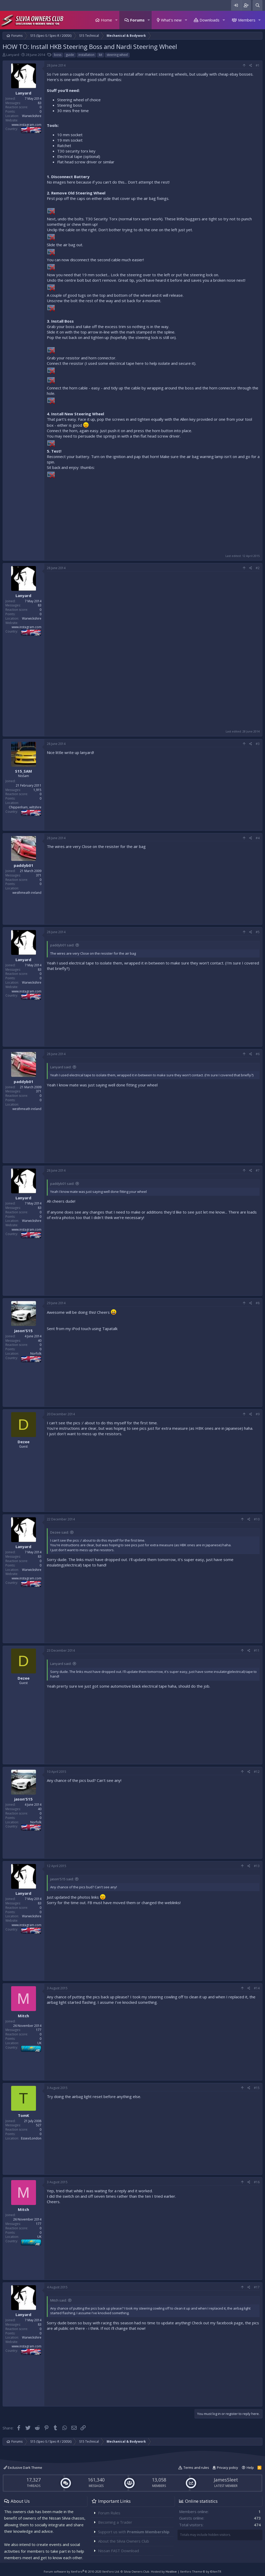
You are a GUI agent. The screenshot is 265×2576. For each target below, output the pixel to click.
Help (250, 2467)
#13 (257, 1866)
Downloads (209, 20)
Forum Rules (109, 2512)
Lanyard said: (60, 1067)
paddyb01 (23, 865)
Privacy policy (227, 2467)
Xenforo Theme (200, 2571)
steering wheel (117, 55)
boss (57, 55)
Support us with (134, 2531)
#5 (258, 932)
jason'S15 (23, 1330)
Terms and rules (196, 2467)
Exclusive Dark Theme (23, 2467)
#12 (257, 1771)
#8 (258, 1303)
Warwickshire (31, 116)
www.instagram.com (26, 124)
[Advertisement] (153, 516)
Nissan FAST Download (118, 2550)
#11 (257, 1650)
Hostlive (171, 2571)
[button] (116, 20)
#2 (258, 568)
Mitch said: (58, 2300)
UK (39, 2043)
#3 (258, 744)
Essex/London (31, 2138)
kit (100, 55)
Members (246, 20)
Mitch (23, 2015)
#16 (257, 2182)
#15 (257, 2088)
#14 (257, 1988)
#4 (258, 838)
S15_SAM (23, 771)
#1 (258, 65)
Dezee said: (59, 1532)
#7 (258, 1170)
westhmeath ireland (26, 892)
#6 (258, 1054)
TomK (23, 2115)
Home (106, 20)
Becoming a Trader (115, 2522)
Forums (137, 20)
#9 (258, 1414)
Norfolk (35, 1353)
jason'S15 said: (62, 1879)
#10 (257, 1519)
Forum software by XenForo (82, 2571)
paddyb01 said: (62, 945)
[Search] (257, 5)
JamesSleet (226, 2480)
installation (86, 55)
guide (70, 55)
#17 (257, 2287)
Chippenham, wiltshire (25, 807)
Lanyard (12, 54)
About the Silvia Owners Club (123, 2541)
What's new (171, 20)
